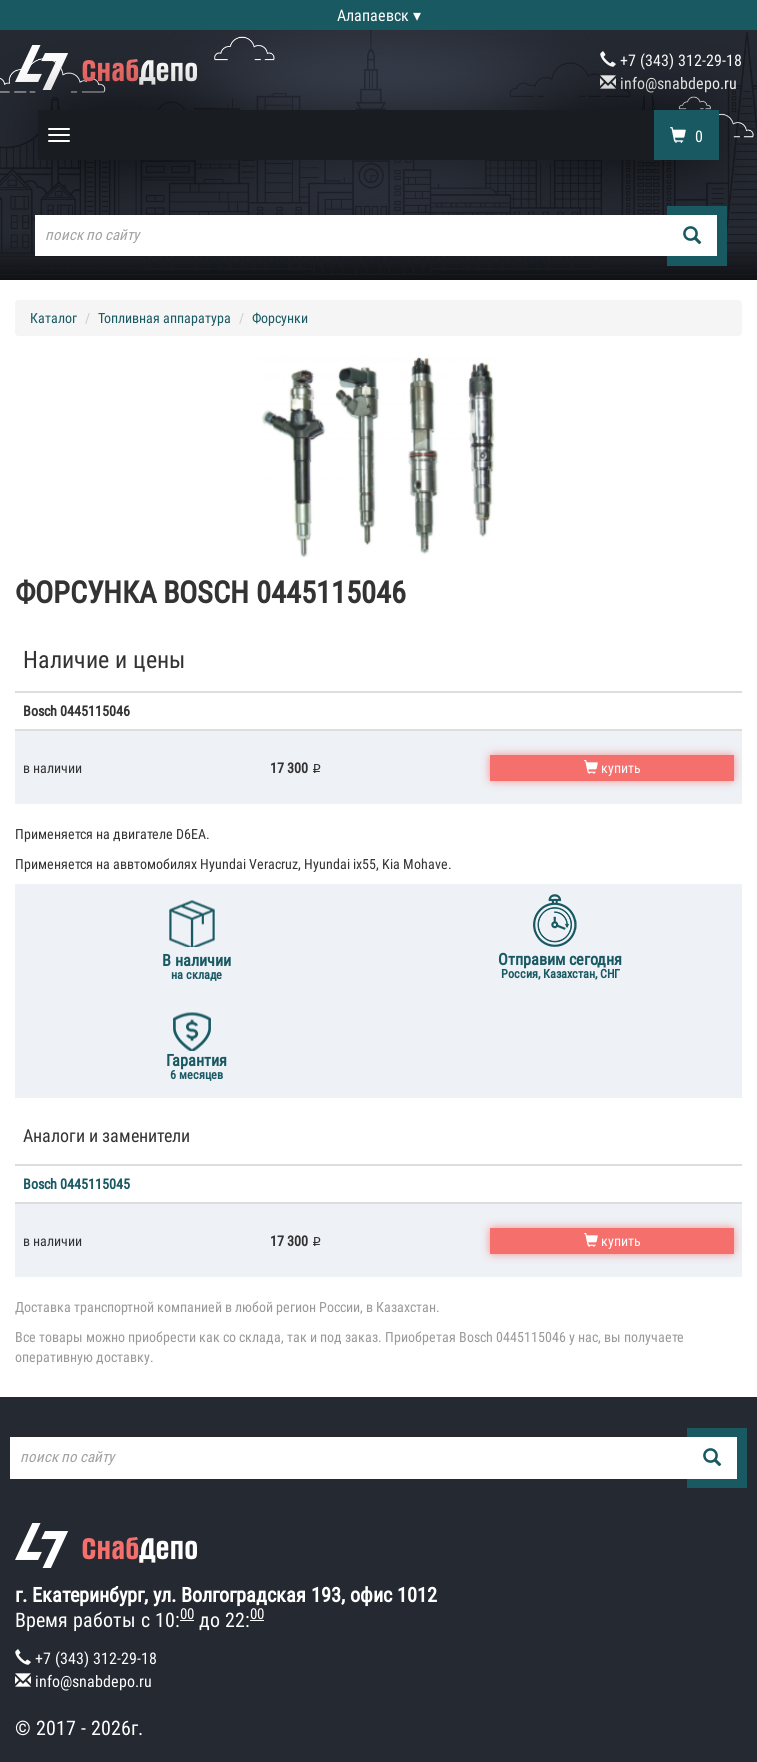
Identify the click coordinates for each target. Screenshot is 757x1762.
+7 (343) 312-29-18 (671, 60)
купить (612, 768)
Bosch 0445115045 (76, 1184)
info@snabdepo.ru (668, 83)
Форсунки (280, 318)
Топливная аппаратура (164, 318)
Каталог (53, 318)
